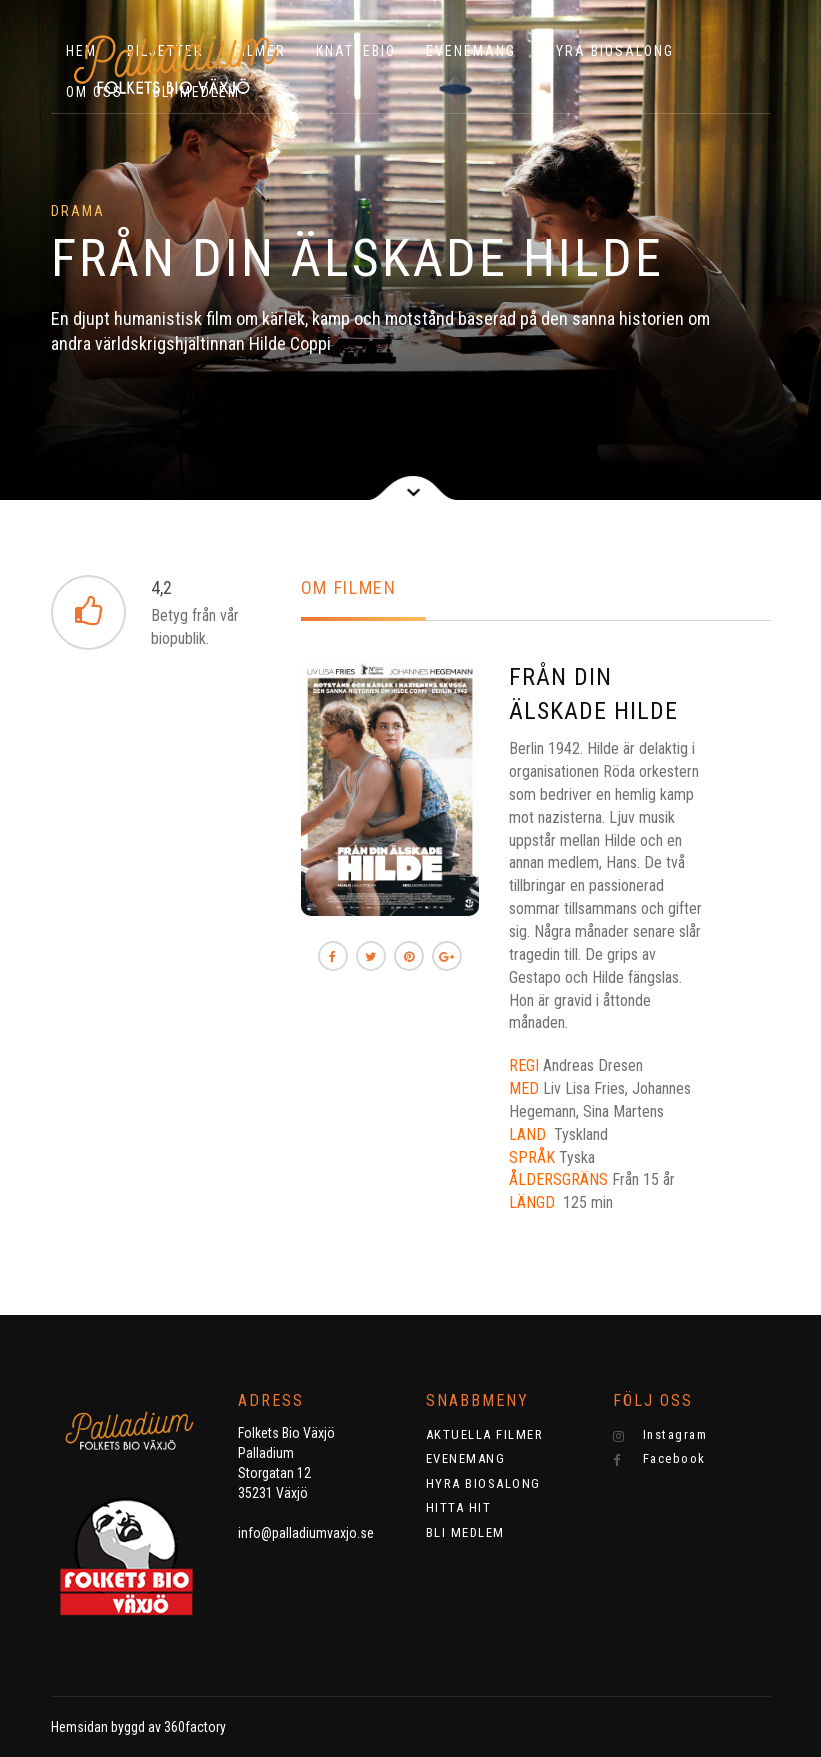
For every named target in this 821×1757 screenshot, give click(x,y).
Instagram (660, 1435)
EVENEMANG (471, 51)
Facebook (659, 1459)
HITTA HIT (459, 1507)
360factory (195, 1727)
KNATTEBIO (356, 51)
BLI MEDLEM (465, 1532)
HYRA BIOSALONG (610, 51)
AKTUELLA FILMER (485, 1434)
